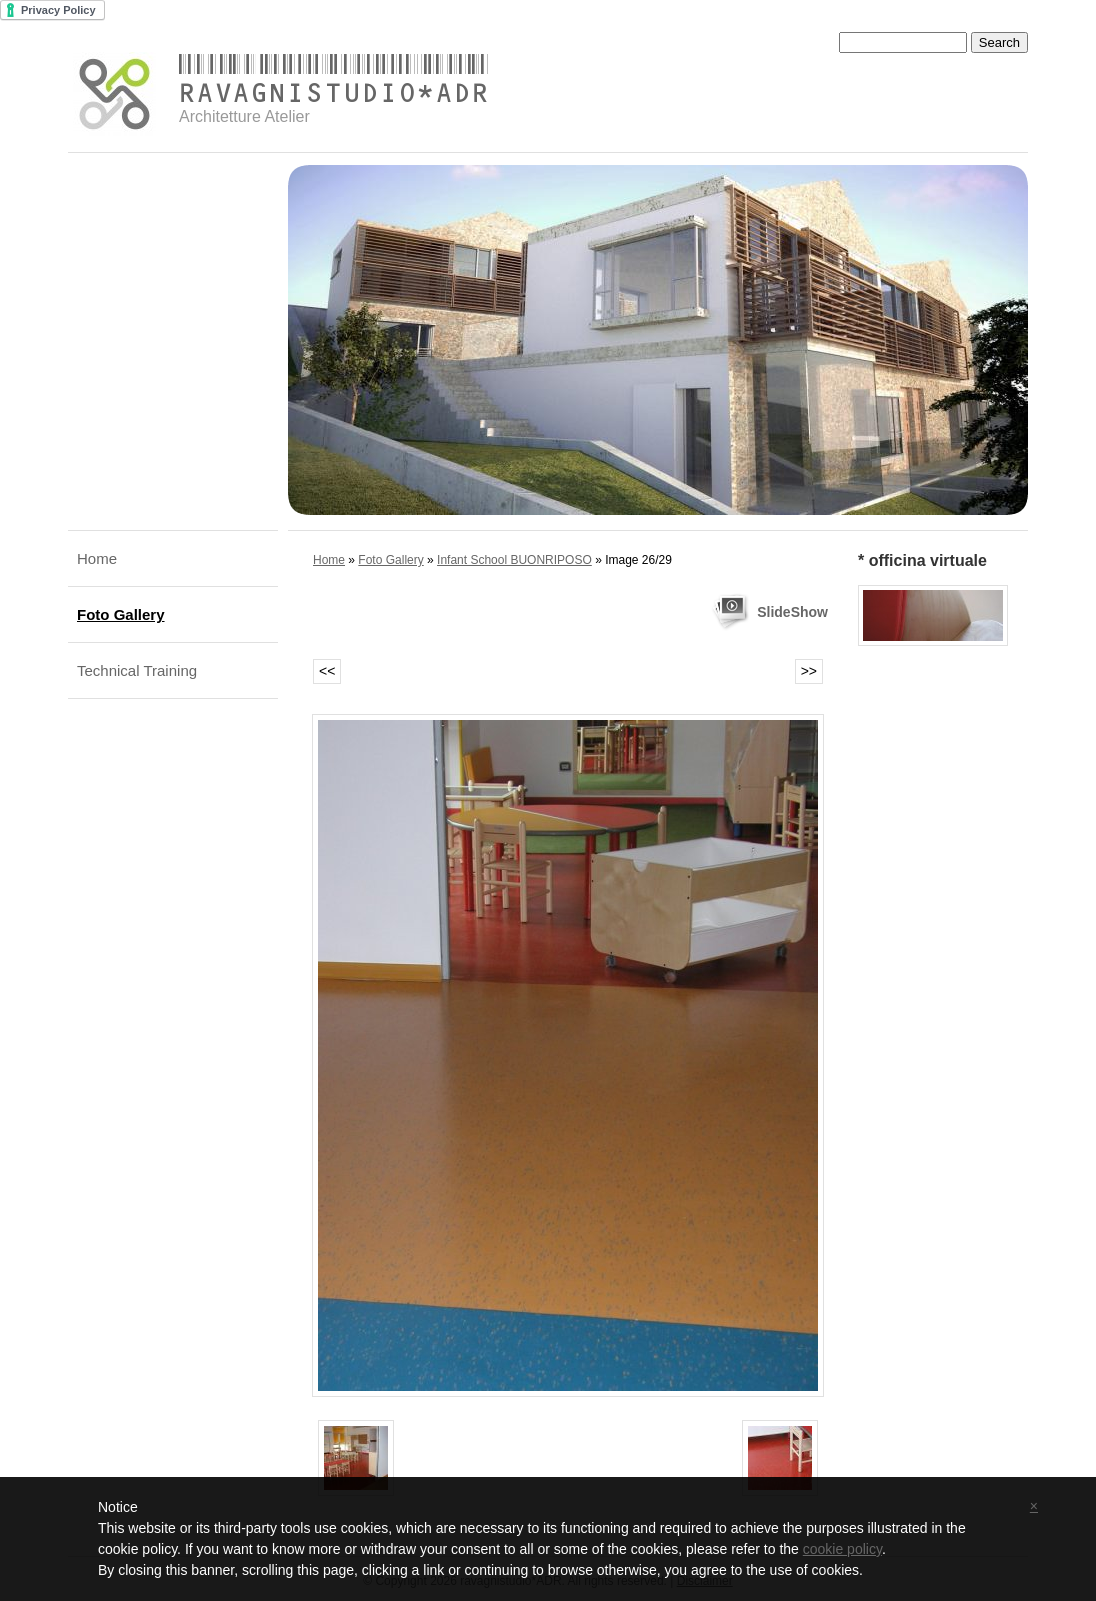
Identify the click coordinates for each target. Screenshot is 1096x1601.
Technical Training (137, 670)
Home (97, 558)
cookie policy (842, 1549)
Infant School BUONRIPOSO (514, 560)
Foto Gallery (121, 614)
